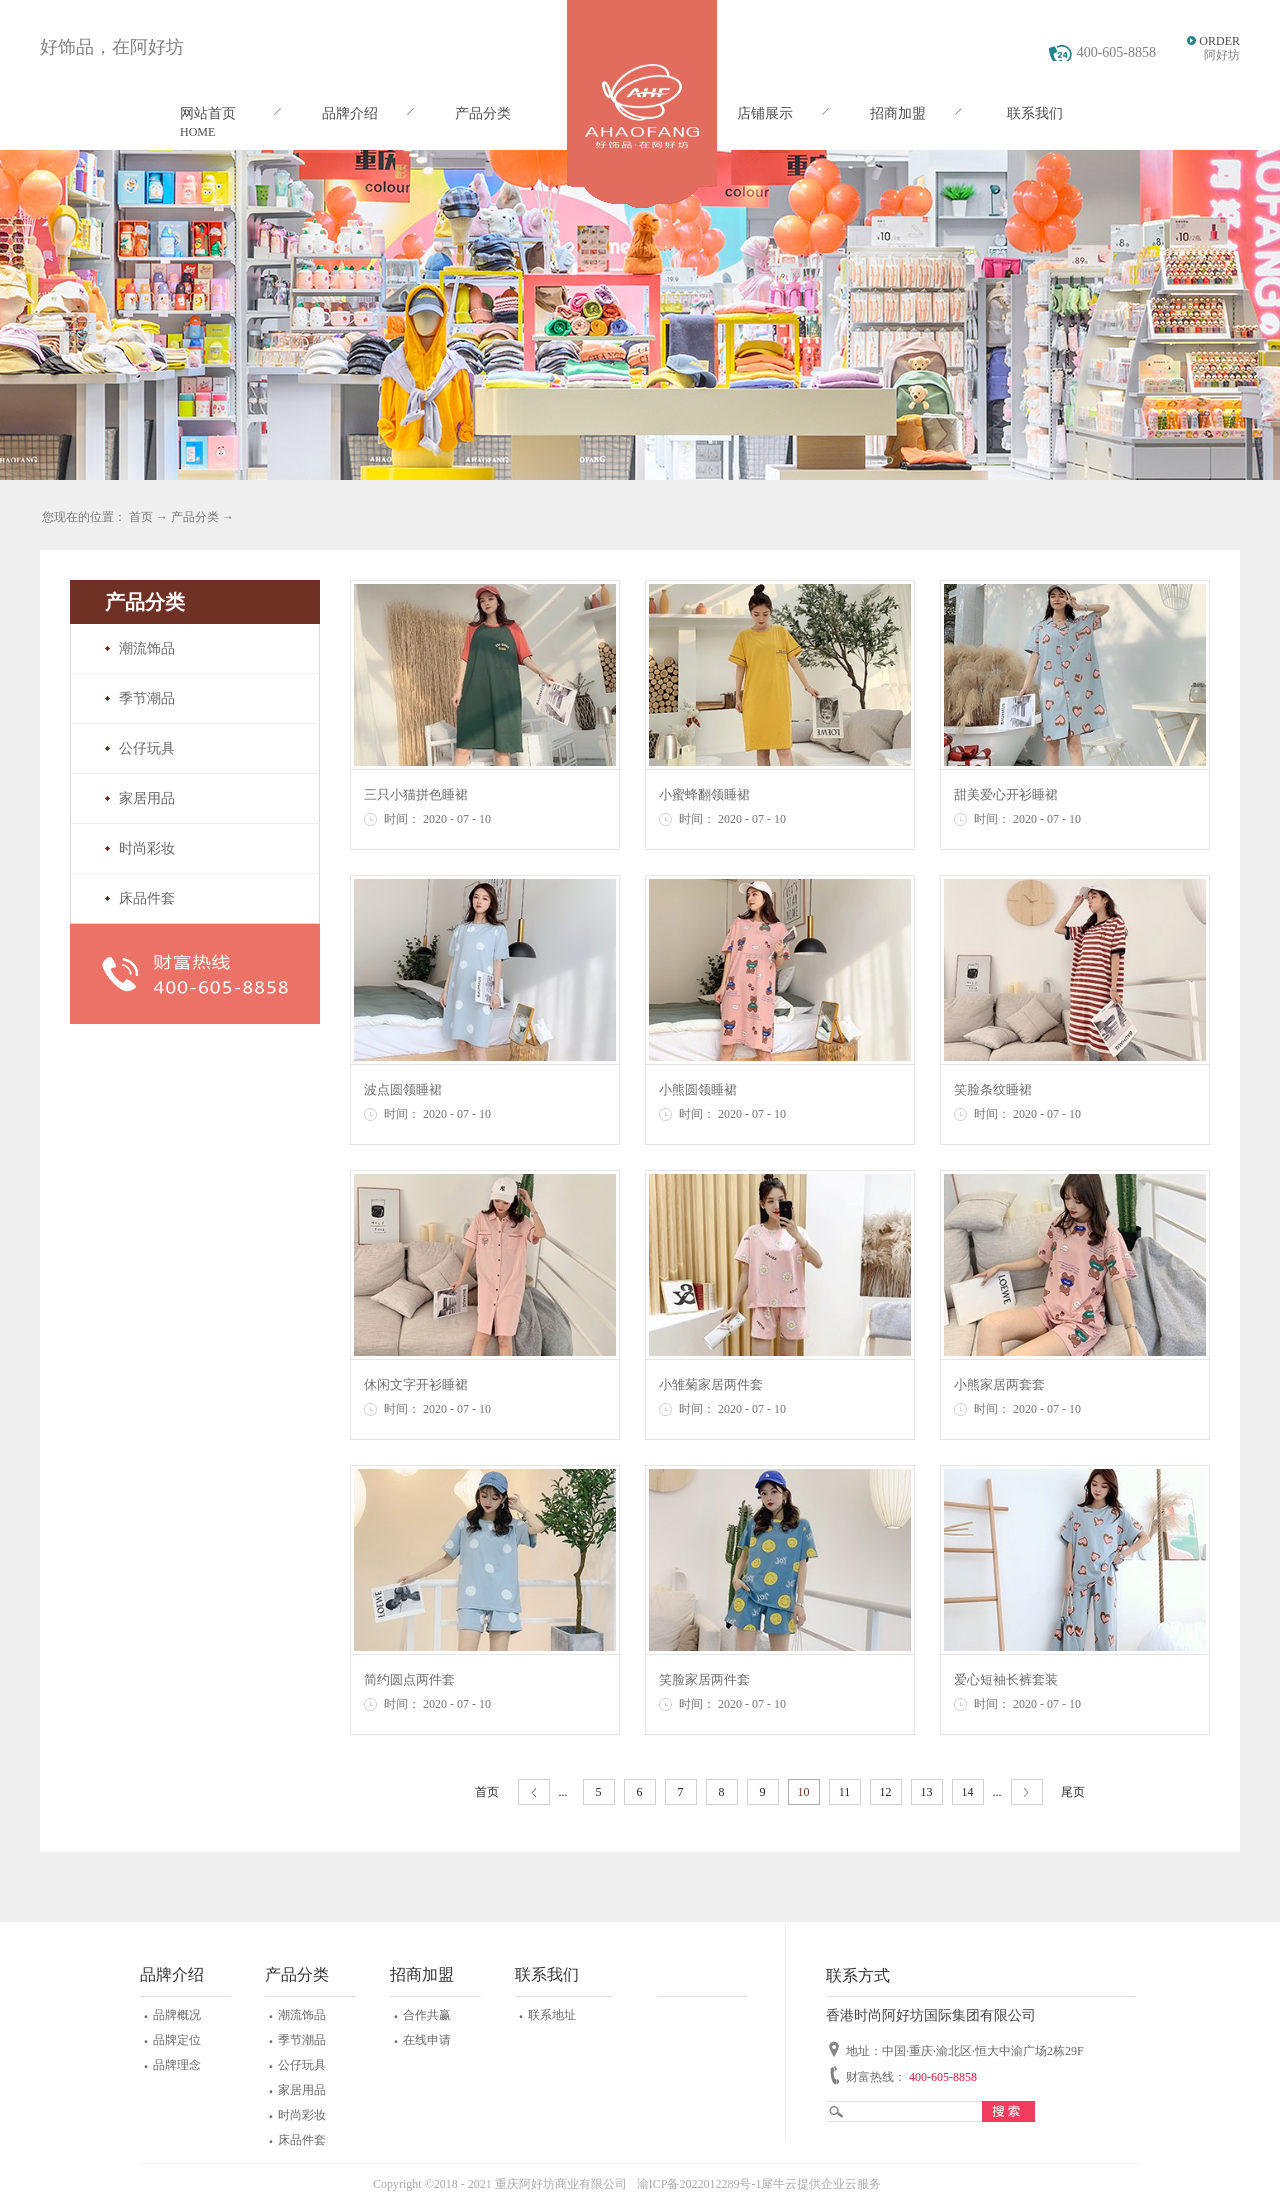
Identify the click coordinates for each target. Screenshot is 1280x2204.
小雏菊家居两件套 (711, 1384)
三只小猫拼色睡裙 (416, 794)
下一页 (1027, 1792)
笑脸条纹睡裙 (993, 1089)
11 (845, 1792)
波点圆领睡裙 (403, 1089)
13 (927, 1792)
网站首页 (208, 113)
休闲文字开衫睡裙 (416, 1384)
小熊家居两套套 (999, 1384)
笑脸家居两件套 (704, 1679)
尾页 (1073, 1792)
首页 (487, 1792)
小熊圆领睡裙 (698, 1089)
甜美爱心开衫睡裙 (1006, 794)
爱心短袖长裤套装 (1006, 1679)
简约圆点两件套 (409, 1679)
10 (804, 1792)
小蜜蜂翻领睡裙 (704, 794)
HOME (197, 132)
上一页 (534, 1792)
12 (886, 1792)
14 (968, 1792)
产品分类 (195, 517)
